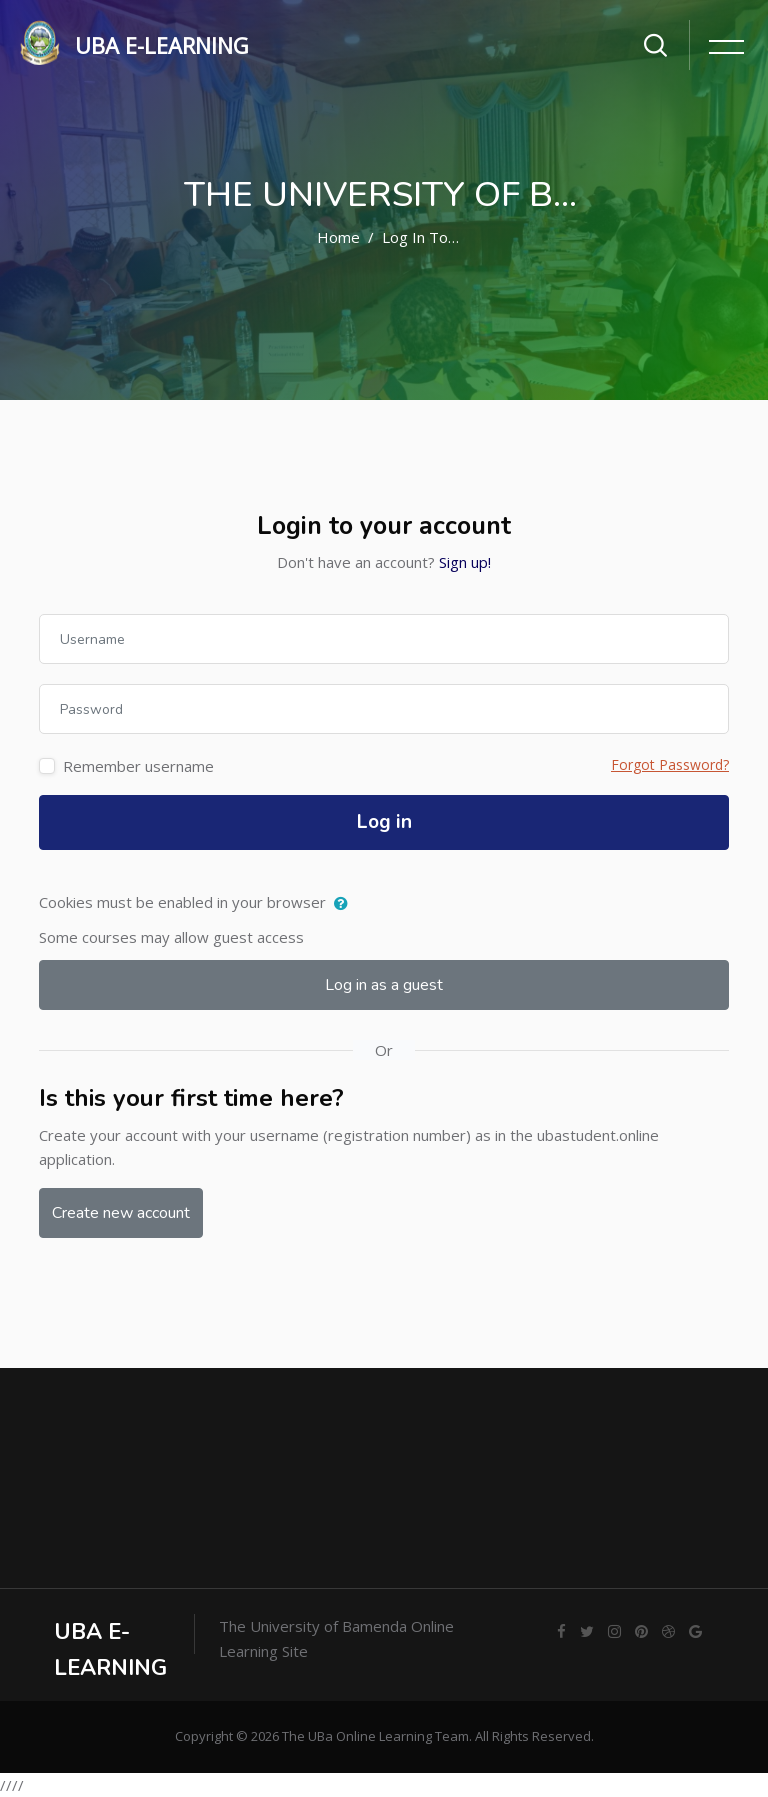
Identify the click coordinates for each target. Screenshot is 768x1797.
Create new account (121, 1213)
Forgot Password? (670, 764)
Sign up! (465, 562)
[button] (345, 904)
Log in (384, 822)
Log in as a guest (384, 985)
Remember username (138, 766)
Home (338, 237)
